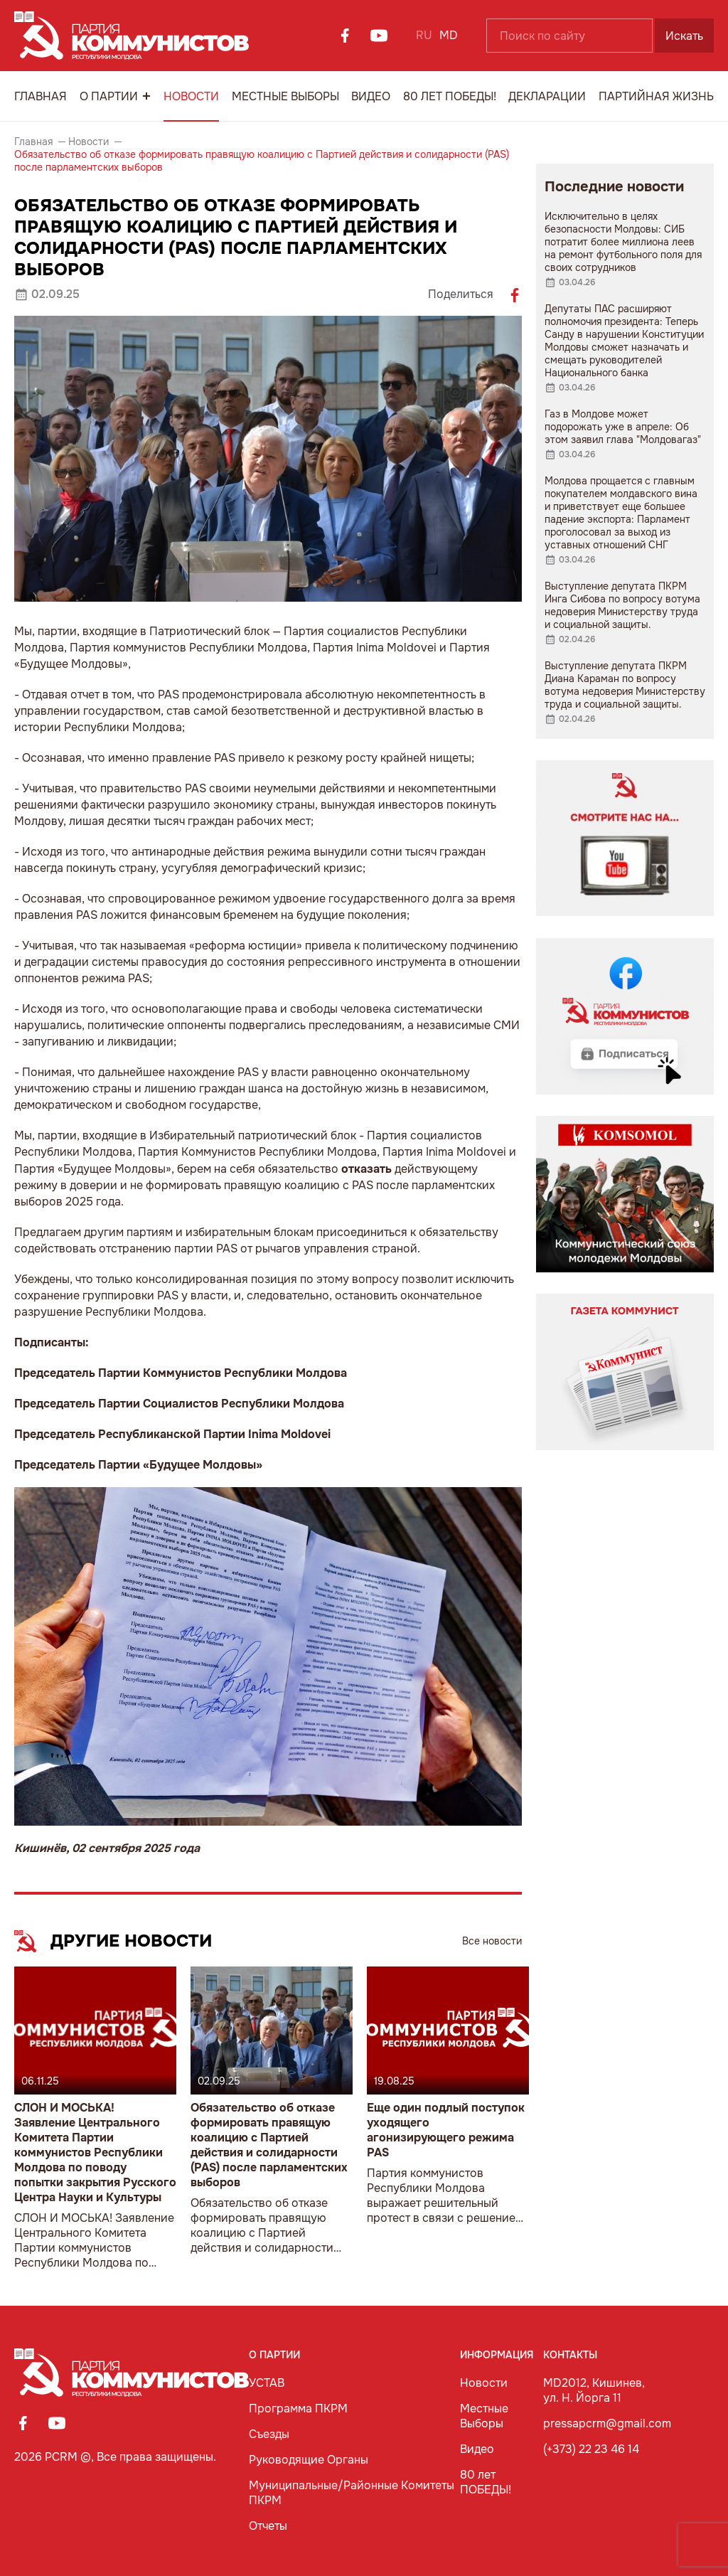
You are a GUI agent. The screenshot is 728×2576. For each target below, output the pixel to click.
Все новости (492, 1940)
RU (424, 35)
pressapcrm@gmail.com (607, 2423)
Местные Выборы (285, 96)
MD (448, 35)
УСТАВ (266, 2382)
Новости (191, 96)
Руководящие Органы (308, 2459)
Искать (684, 35)
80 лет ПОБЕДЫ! (449, 96)
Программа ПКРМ (298, 2408)
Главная (40, 96)
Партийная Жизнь (656, 96)
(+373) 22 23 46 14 (591, 2449)
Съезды (269, 2434)
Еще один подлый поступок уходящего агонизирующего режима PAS (446, 2130)
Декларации (547, 96)
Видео (370, 96)
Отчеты (268, 2525)
